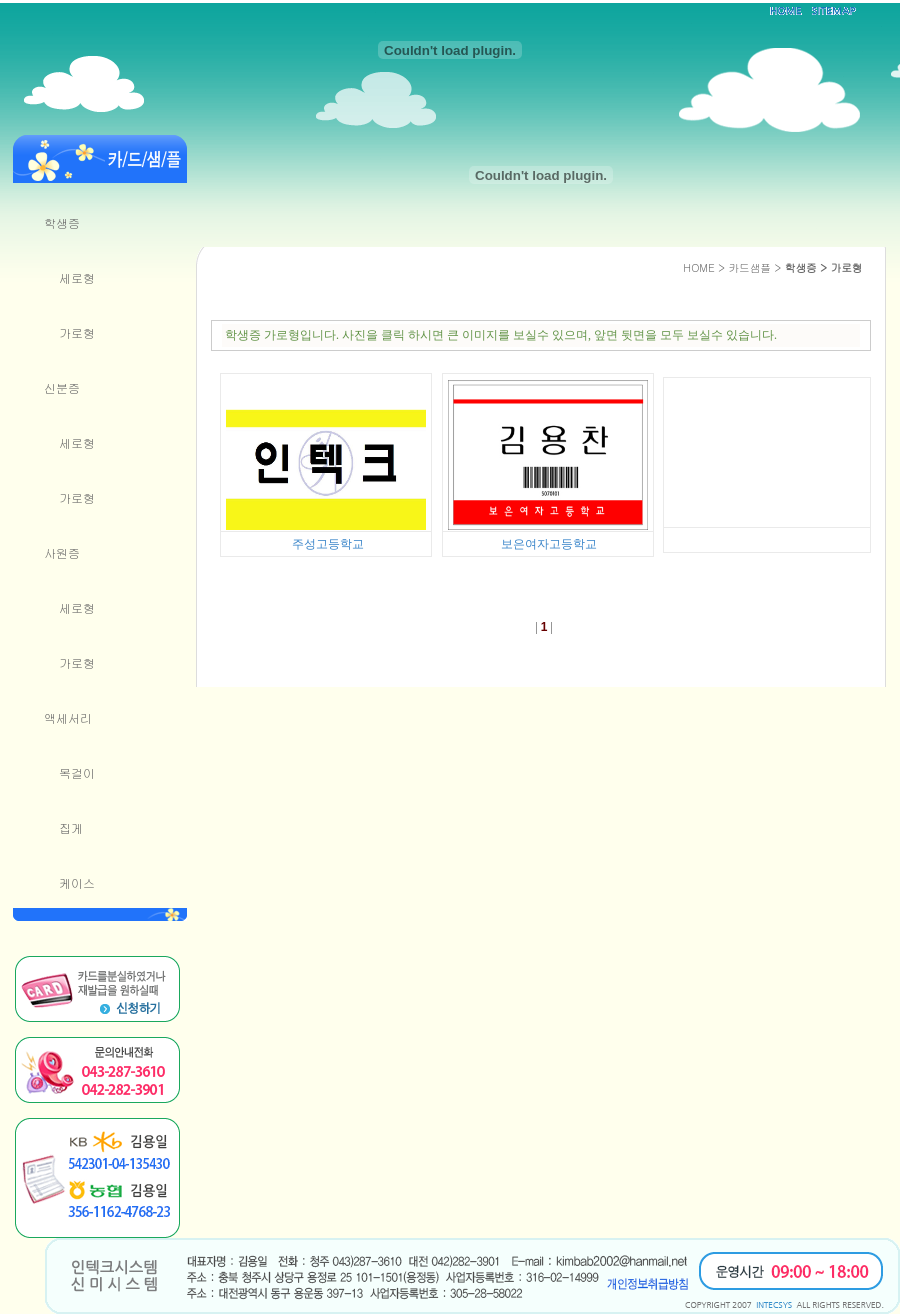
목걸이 (77, 772)
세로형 (77, 277)
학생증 (62, 222)
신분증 (62, 387)
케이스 (77, 882)
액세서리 (68, 717)
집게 (71, 827)
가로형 (77, 332)
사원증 (62, 552)
